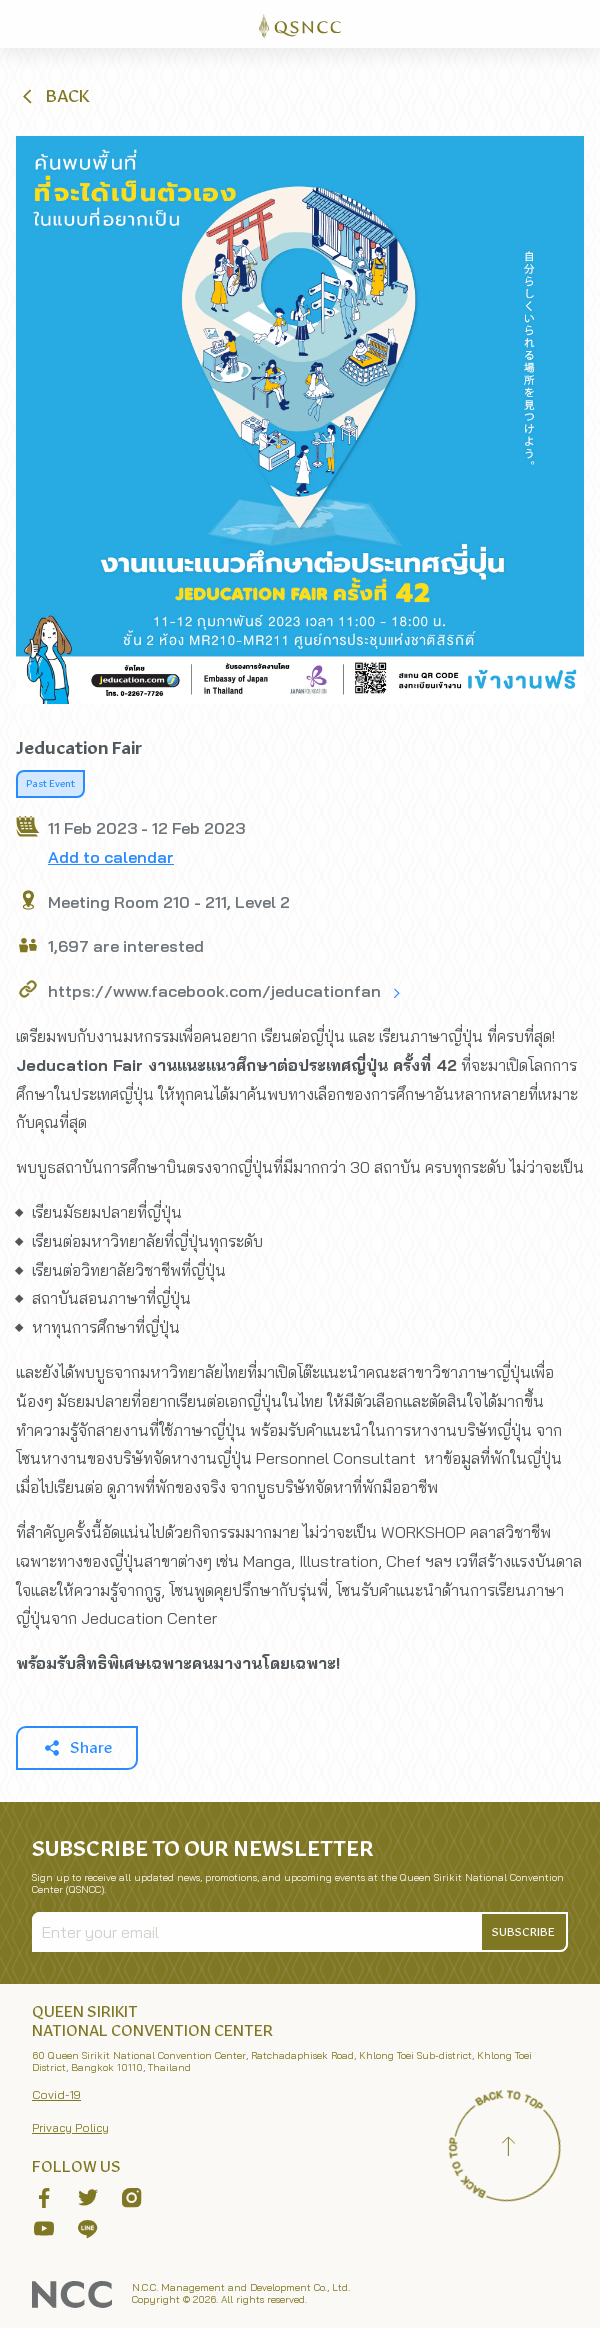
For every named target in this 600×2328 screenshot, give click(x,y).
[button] (54, 96)
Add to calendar (111, 857)
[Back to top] (508, 2149)
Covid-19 (56, 2094)
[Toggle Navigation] (576, 24)
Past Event (50, 784)
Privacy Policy (70, 2127)
